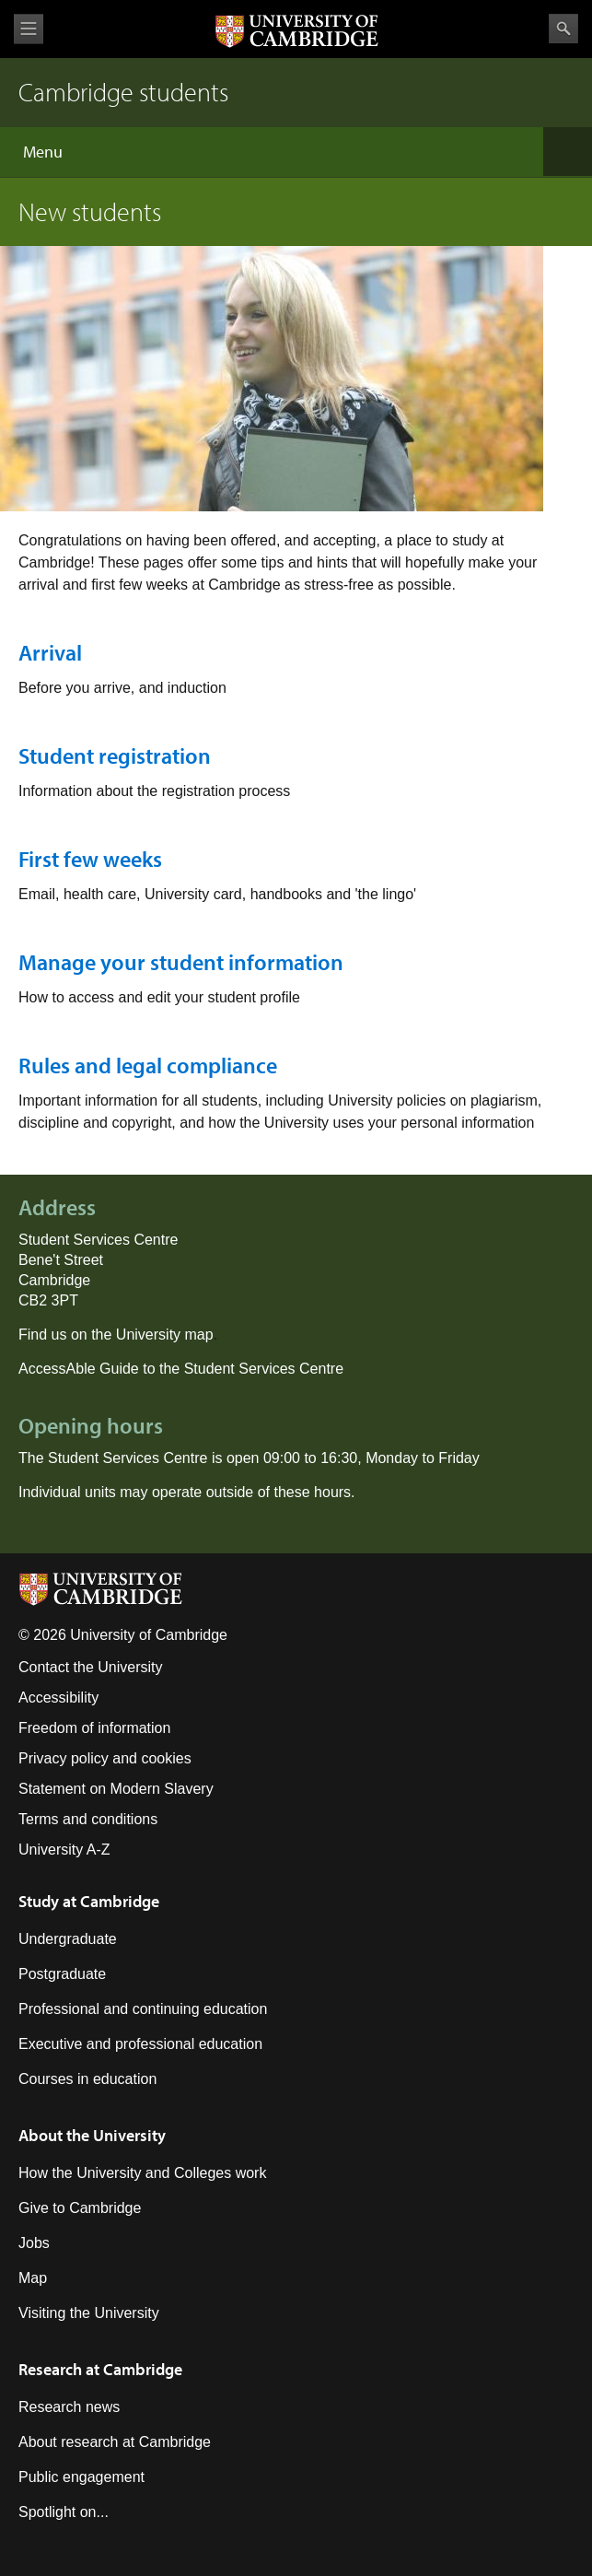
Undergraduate (67, 1939)
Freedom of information (94, 1728)
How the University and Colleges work (142, 2173)
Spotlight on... (63, 2512)
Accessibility (58, 1697)
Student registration (114, 755)
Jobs (34, 2243)
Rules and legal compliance (147, 1065)
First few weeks (90, 858)
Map (32, 2278)
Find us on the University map (116, 1334)
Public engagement (81, 2477)
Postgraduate (62, 1974)
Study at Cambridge (88, 1901)
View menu (28, 29)
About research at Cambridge (114, 2442)
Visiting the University (88, 2313)
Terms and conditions (87, 1819)
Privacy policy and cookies (105, 1758)
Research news (69, 2407)
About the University (92, 2135)
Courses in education (87, 2079)
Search (563, 28)
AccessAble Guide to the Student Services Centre (180, 1368)
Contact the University (90, 1667)
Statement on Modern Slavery (116, 1789)
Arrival (50, 652)
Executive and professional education (140, 2044)
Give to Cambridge (79, 2208)
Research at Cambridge (100, 2369)
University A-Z (64, 1849)
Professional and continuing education (142, 2009)
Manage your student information (180, 962)
